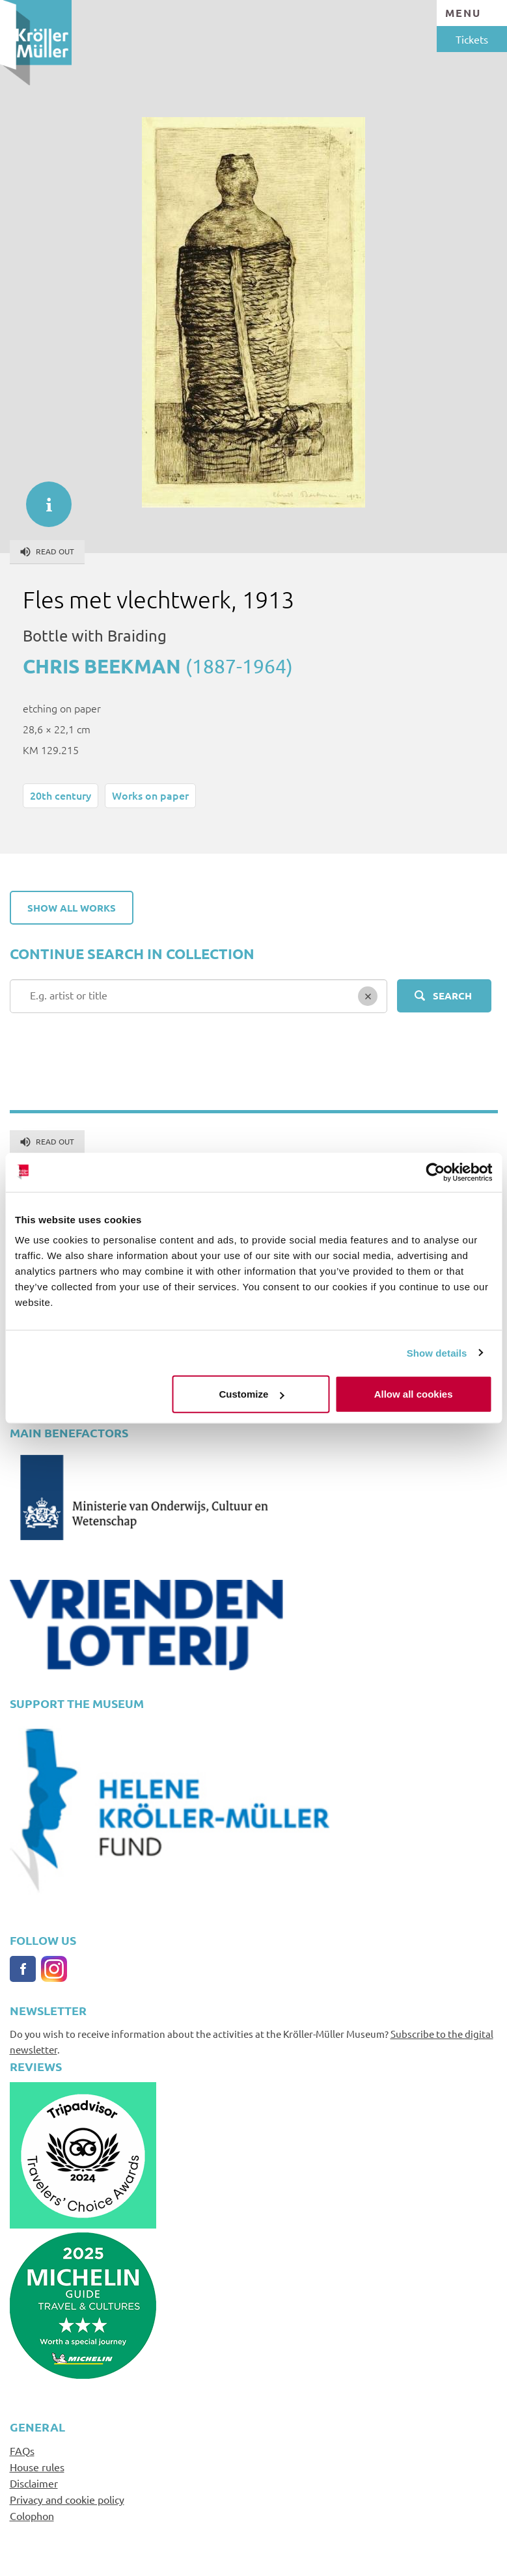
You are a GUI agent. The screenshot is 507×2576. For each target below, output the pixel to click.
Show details (437, 1352)
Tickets (472, 39)
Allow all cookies (413, 1394)
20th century (60, 795)
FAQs (22, 2450)
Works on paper (150, 795)
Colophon (32, 2515)
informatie (42, 497)
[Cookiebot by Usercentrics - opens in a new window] (435, 1172)
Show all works (71, 907)
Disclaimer (34, 2482)
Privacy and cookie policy (67, 2499)
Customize (251, 1394)
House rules (37, 2466)
